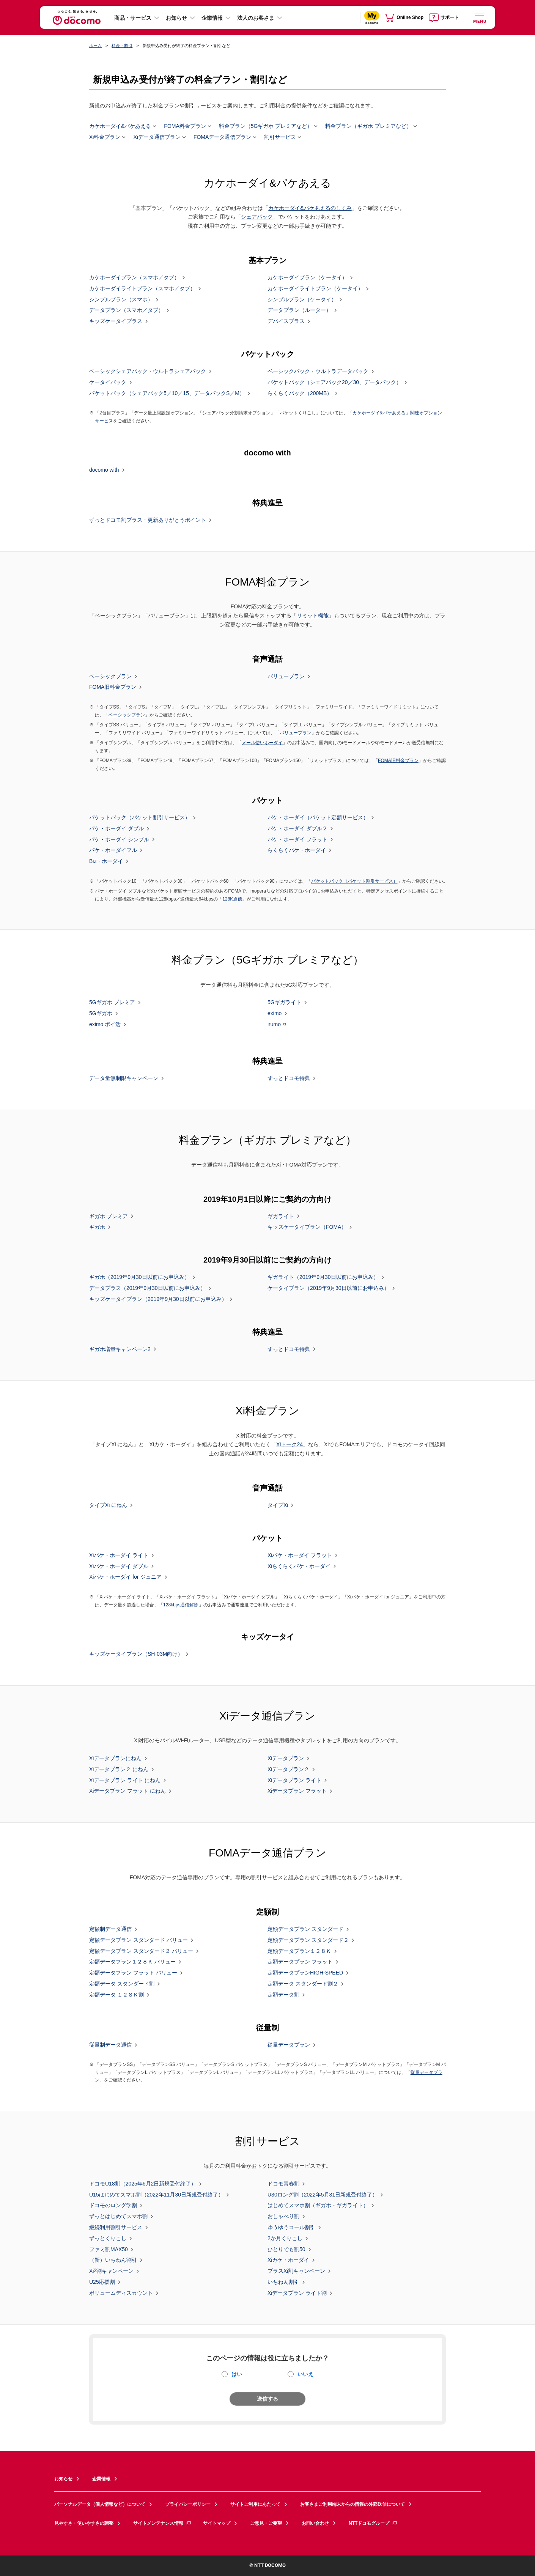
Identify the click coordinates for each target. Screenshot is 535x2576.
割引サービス (280, 137)
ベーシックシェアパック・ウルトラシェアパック (147, 371)
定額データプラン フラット (300, 1962)
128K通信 (232, 899)
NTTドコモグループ (373, 2523)
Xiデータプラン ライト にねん (124, 1780)
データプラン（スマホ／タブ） (126, 310)
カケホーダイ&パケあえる (120, 126)
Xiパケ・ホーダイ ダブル (118, 1566)
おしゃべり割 (283, 2216)
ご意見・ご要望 (266, 2523)
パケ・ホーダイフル (113, 850)
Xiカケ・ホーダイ (288, 2260)
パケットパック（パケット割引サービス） (139, 817)
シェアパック (257, 217)
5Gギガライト (284, 1002)
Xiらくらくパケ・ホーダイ (299, 1566)
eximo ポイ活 (105, 1024)
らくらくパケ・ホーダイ (297, 850)
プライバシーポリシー (188, 2504)
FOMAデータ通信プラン (222, 137)
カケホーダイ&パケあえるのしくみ (309, 208)
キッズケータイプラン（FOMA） (307, 1227)
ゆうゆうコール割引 (291, 2227)
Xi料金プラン (104, 137)
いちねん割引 (283, 2282)
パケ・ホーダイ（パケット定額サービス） (318, 817)
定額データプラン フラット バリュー (133, 1973)
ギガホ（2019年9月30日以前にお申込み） (139, 1277)
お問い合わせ (315, 2523)
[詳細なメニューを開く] (479, 17)
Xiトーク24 (289, 1444)
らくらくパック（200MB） (300, 393)
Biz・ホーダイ (106, 861)
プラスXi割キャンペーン (296, 2271)
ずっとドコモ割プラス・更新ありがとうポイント (147, 520)
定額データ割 (283, 1995)
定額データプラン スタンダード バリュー (138, 1940)
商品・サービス (132, 18)
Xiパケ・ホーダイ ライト (118, 1555)
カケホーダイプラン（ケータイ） (307, 277)
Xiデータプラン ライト (294, 1780)
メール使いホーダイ (262, 742)
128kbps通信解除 (181, 1605)
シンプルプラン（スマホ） (121, 299)
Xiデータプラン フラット (297, 1791)
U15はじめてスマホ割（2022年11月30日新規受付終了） (156, 2194)
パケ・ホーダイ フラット (297, 839)
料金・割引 (122, 45)
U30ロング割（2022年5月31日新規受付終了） (323, 2194)
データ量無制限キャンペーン (123, 1078)
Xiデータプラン (286, 1758)
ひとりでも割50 (286, 2249)
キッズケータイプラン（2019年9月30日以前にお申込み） (158, 1299)
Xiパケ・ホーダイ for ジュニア (125, 1577)
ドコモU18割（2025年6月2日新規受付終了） (142, 2184)
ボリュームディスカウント (121, 2293)
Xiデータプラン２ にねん (118, 1769)
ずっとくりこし (107, 2238)
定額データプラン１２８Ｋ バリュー (132, 1962)
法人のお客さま (255, 18)
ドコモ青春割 (283, 2184)
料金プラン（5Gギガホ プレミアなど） (266, 126)
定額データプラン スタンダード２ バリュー (141, 1951)
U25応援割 (102, 2282)
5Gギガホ (100, 1013)
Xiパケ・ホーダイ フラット (300, 1555)
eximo (275, 1013)
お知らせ (176, 18)
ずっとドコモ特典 (289, 1078)
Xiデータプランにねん (115, 1758)
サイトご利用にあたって (255, 2504)
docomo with (104, 470)
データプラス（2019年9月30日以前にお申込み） (147, 1288)
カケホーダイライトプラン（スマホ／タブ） (142, 288)
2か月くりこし (285, 2238)
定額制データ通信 (110, 1929)
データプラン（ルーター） (299, 310)
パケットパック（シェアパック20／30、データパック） (334, 382)
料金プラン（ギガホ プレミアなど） (368, 126)
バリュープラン (286, 676)
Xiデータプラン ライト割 (297, 2293)
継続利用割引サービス (115, 2227)
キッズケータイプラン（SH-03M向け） (136, 1654)
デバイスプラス (286, 321)
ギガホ (97, 1227)
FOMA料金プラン (185, 126)
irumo (274, 1024)
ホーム (95, 45)
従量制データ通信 (110, 2044)
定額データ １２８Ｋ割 (116, 1995)
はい (236, 2374)
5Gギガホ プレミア (112, 1002)
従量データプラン (289, 2044)
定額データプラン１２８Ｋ (299, 1951)
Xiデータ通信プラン (156, 137)
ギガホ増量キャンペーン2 (120, 1349)
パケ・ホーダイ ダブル (116, 828)
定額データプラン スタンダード (305, 1929)
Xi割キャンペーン (111, 2271)
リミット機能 (313, 616)
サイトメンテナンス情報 (162, 2523)
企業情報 (212, 18)
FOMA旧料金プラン (112, 687)
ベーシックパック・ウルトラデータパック (318, 371)
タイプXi (278, 1505)
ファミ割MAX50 (108, 2249)
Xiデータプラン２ (288, 1769)
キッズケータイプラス (115, 321)
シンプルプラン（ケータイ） (302, 299)
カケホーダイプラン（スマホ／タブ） (134, 277)
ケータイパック (107, 382)
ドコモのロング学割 (113, 2205)
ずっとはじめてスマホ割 (118, 2216)
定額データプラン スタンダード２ (308, 1940)
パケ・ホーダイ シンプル (119, 839)
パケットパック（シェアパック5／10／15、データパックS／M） (167, 393)
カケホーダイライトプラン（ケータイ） (315, 288)
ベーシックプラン (110, 676)
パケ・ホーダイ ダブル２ (297, 828)
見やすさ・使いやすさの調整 (83, 2523)
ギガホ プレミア (108, 1216)
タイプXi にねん (108, 1505)
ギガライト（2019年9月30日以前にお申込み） (323, 1277)
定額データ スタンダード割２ (303, 1984)
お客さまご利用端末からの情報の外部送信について (352, 2504)
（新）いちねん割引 (113, 2260)
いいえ (305, 2374)
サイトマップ (216, 2523)
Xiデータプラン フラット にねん (127, 1791)
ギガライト (281, 1216)
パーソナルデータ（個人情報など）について (99, 2504)
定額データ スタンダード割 (121, 1984)
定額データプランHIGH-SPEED (305, 1973)
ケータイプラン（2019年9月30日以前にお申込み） (328, 1288)
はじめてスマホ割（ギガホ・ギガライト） (318, 2205)
